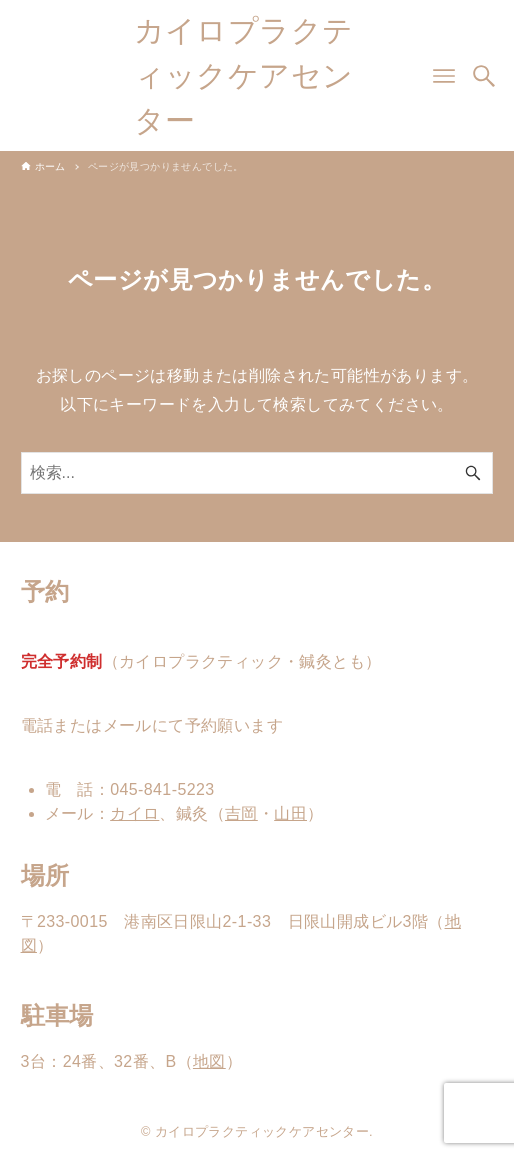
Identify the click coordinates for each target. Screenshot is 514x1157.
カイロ (134, 813)
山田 (290, 813)
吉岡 (241, 813)
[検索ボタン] (484, 76)
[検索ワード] (257, 473)
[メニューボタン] (444, 76)
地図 (209, 1061)
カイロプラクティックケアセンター (244, 75)
